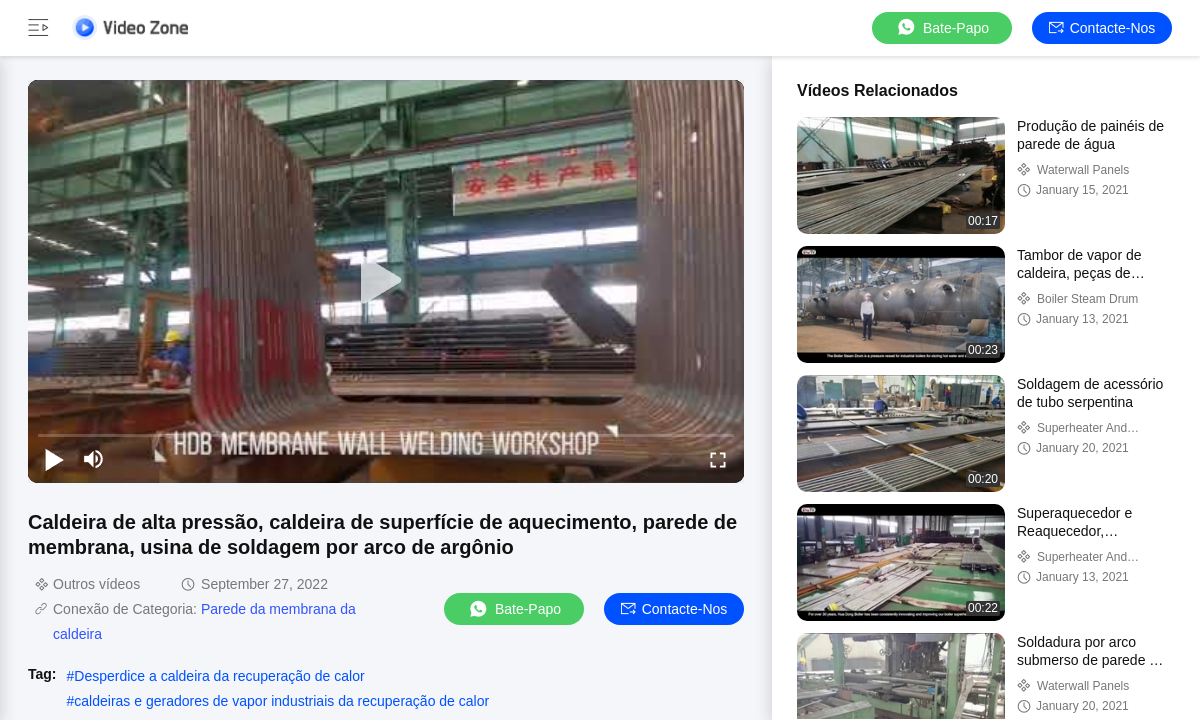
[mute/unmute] (94, 459)
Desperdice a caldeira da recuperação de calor (219, 676)
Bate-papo (942, 27)
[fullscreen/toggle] (718, 459)
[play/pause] (54, 459)
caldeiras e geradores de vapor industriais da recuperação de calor (281, 701)
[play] (386, 281)
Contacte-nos (1102, 28)
